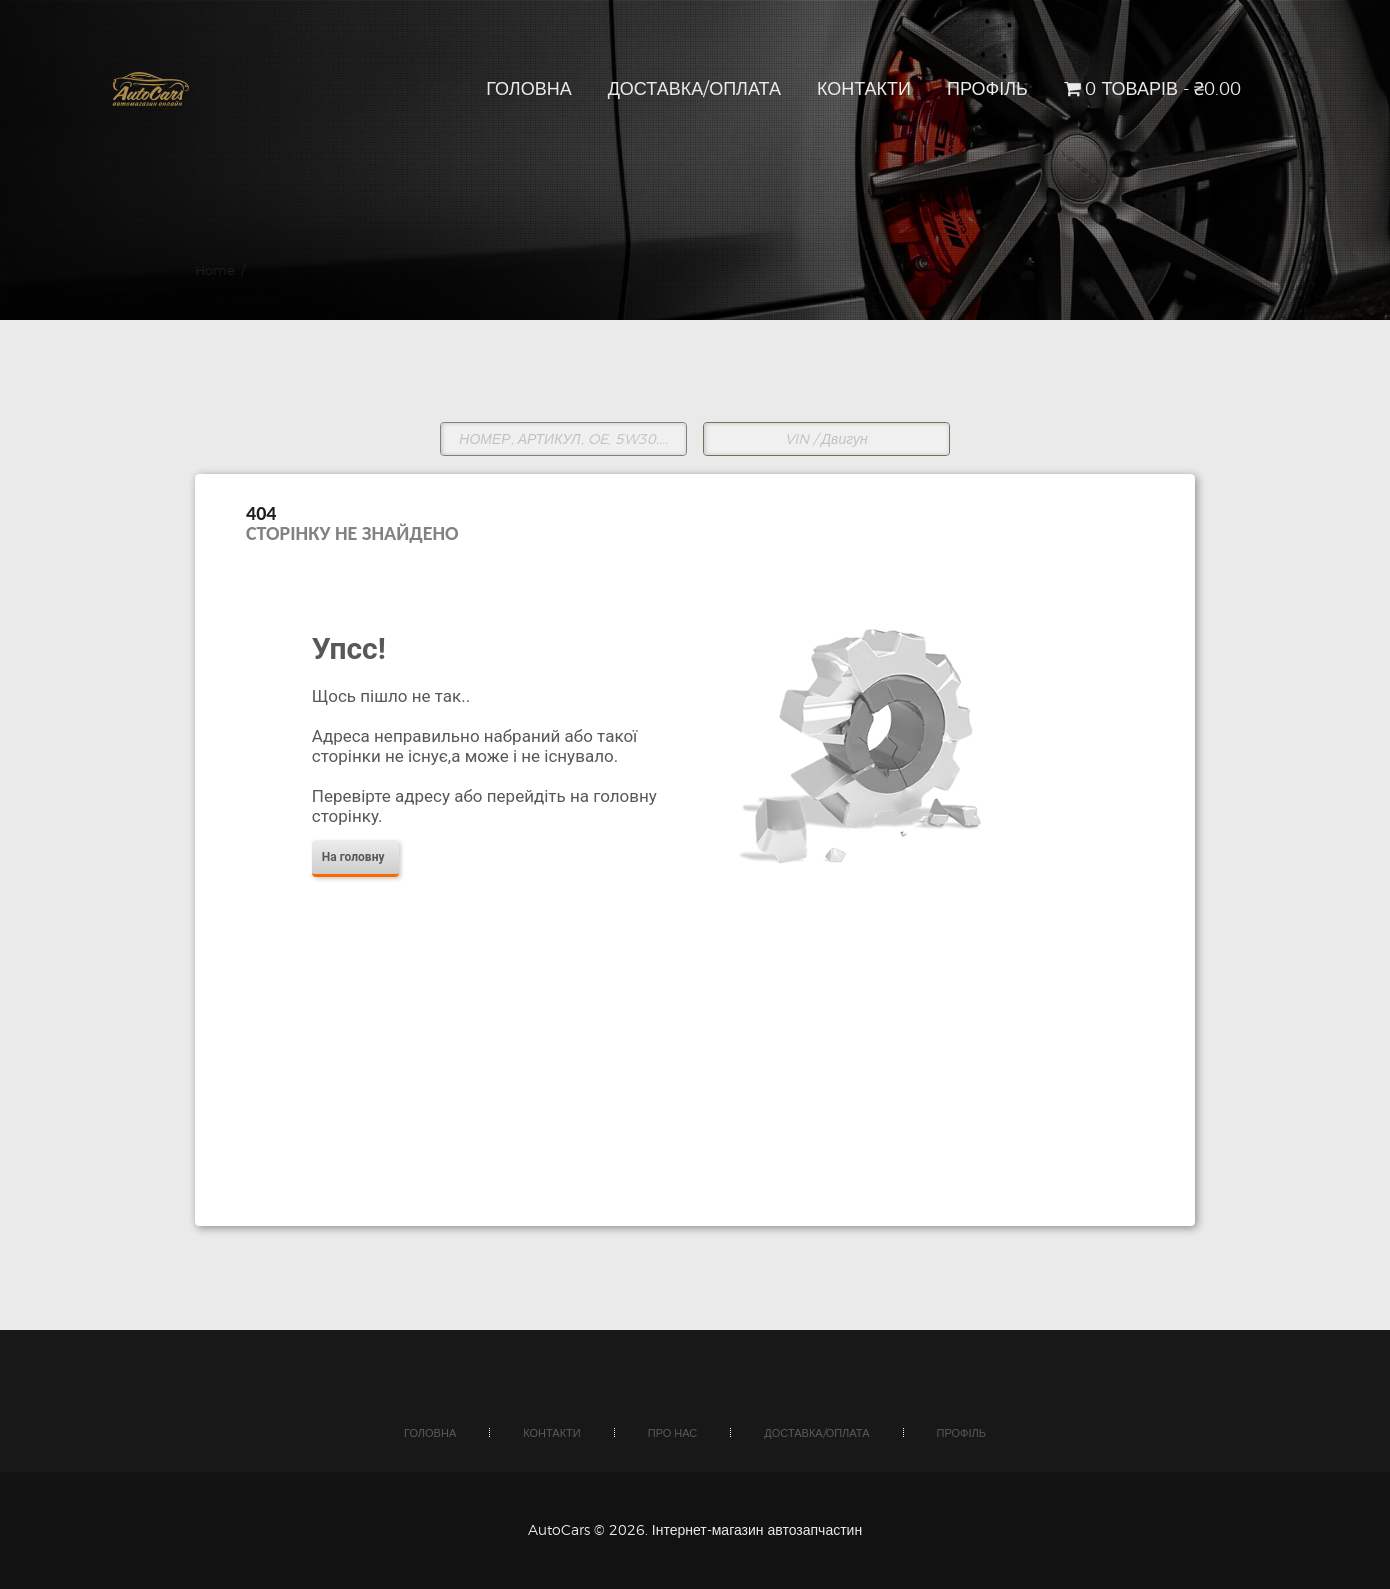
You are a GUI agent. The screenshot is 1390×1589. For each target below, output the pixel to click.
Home (215, 270)
